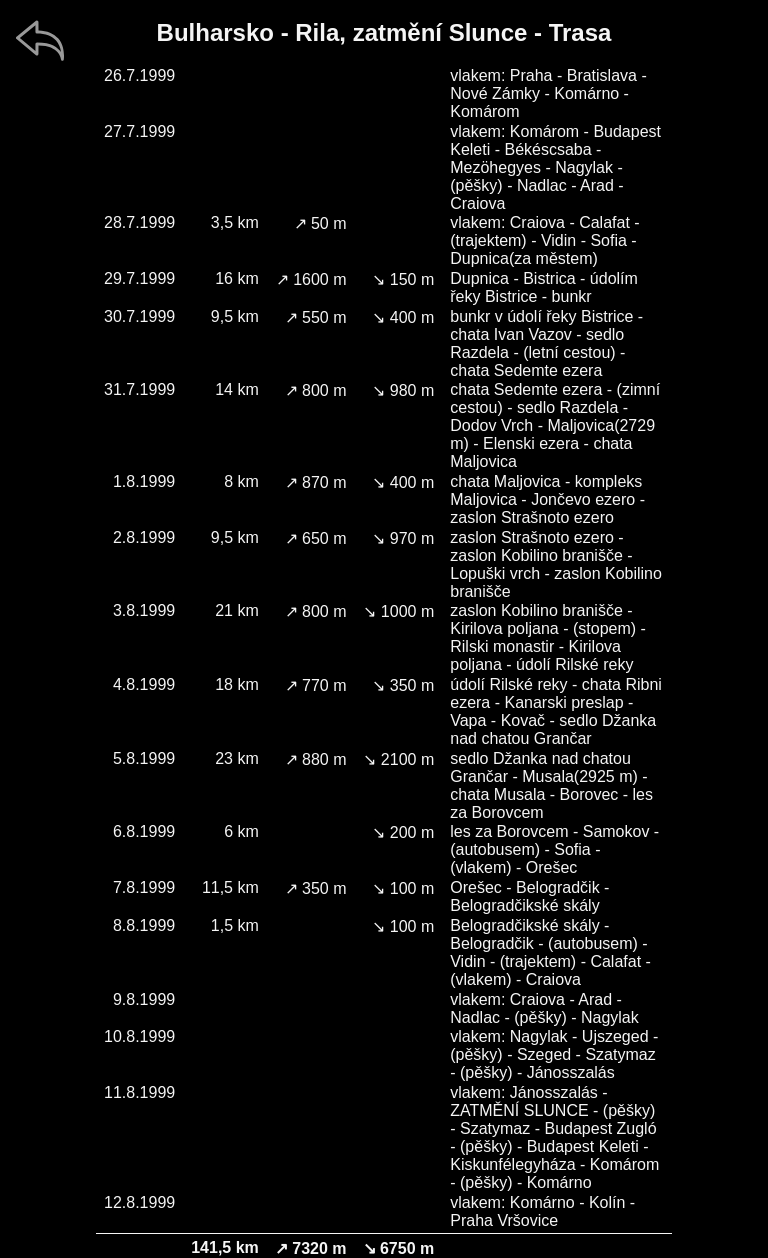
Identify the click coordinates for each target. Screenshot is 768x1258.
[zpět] (40, 40)
